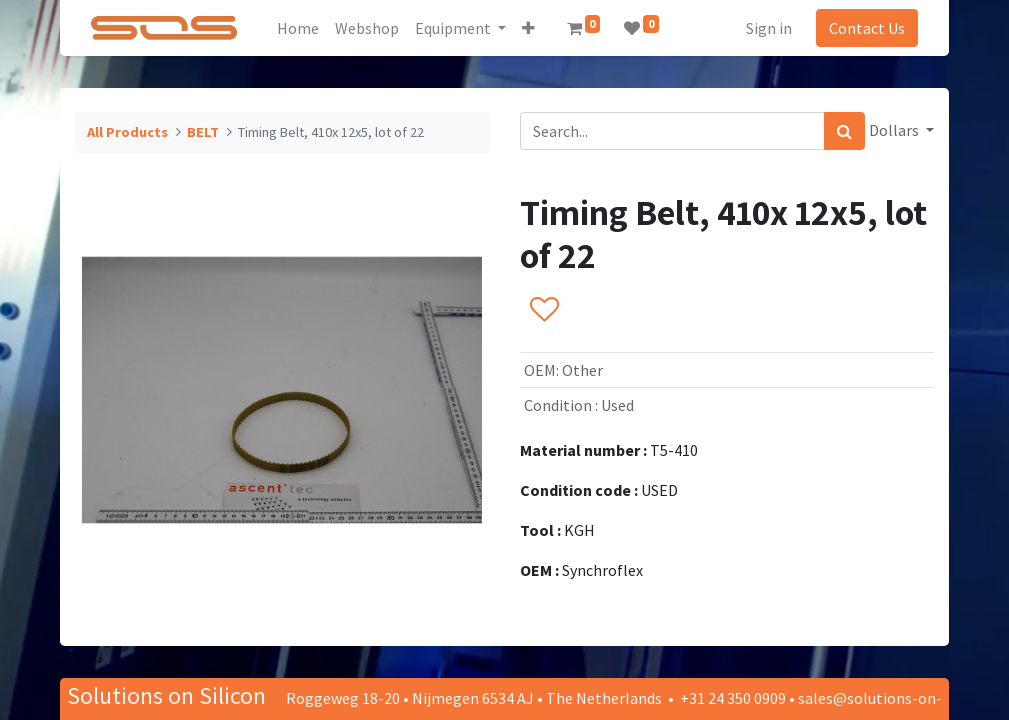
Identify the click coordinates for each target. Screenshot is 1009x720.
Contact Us (867, 28)
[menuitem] (298, 28)
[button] (528, 28)
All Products (127, 132)
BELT (203, 132)
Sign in (769, 28)
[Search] (844, 131)
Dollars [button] (895, 130)
